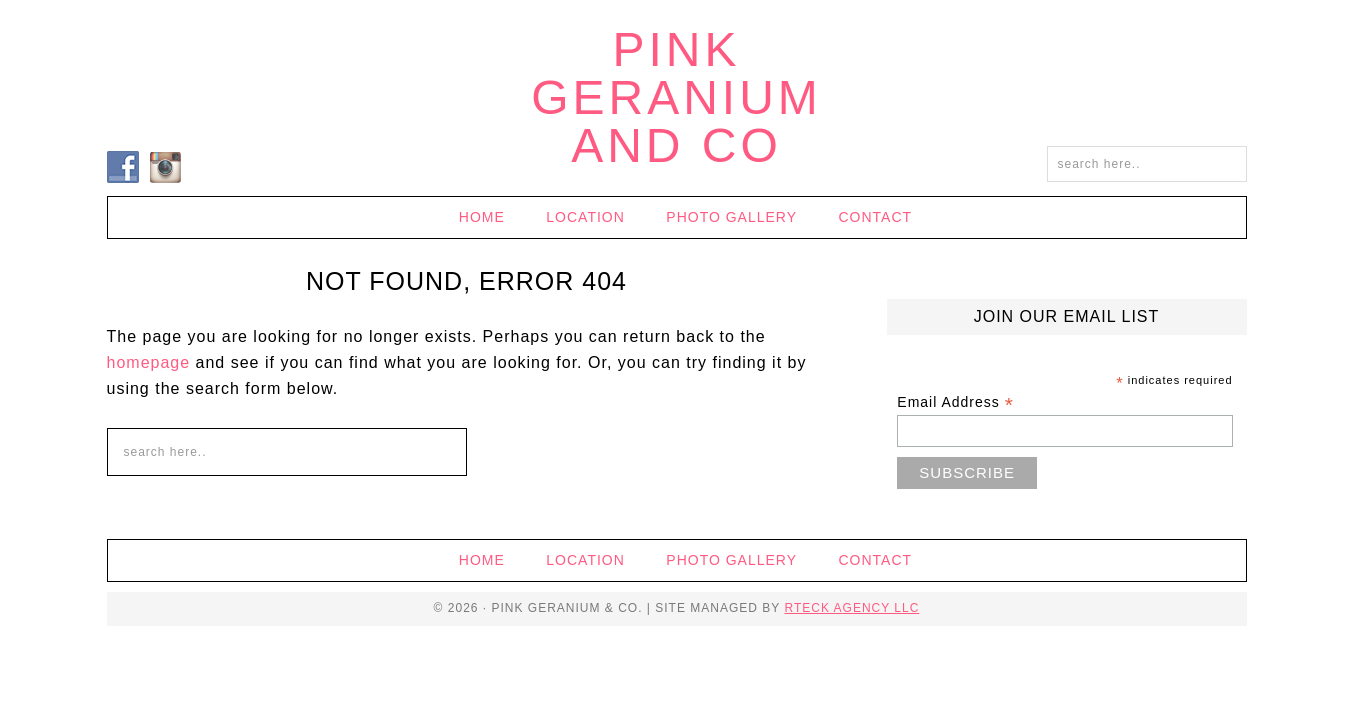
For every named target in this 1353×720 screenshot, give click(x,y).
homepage (149, 362)
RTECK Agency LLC (851, 608)
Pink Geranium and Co (676, 97)
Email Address (955, 402)
